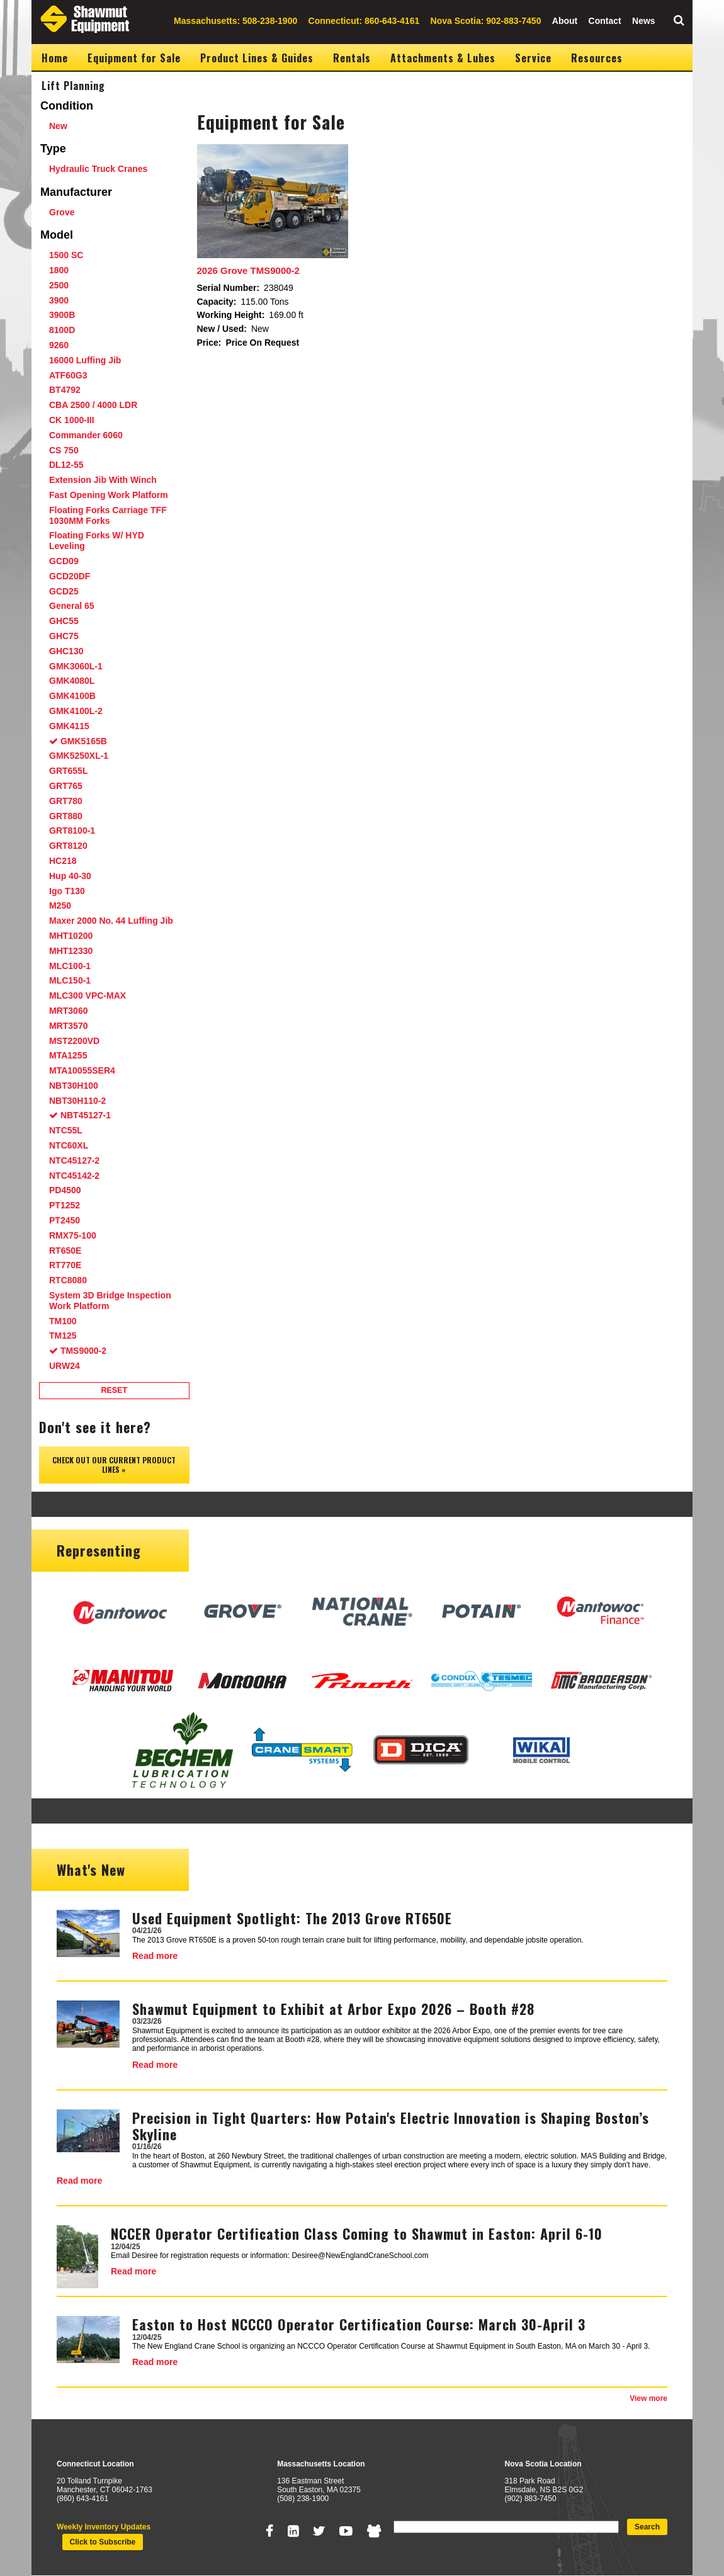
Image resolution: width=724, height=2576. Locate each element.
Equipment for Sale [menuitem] (134, 57)
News (643, 21)
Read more (155, 1956)
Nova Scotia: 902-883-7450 (486, 21)
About (564, 21)
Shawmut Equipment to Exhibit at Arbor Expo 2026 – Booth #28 (333, 2009)
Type (53, 148)
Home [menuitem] (55, 57)
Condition (66, 105)
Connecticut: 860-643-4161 (364, 21)
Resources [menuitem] (597, 57)
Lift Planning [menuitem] (73, 85)
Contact (605, 21)
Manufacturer (76, 192)
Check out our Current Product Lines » (114, 1464)
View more (648, 2398)
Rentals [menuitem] (352, 57)
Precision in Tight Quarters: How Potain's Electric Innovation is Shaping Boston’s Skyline (390, 2126)
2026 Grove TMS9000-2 (248, 270)
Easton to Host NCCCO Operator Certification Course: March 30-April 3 (358, 2324)
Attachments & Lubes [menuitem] (442, 57)
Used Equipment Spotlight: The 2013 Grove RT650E (292, 1918)
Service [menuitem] (533, 57)
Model (56, 235)
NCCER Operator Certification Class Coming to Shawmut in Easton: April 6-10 (356, 2233)
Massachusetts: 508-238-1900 (235, 21)
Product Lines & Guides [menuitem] (257, 57)
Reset (114, 1390)
